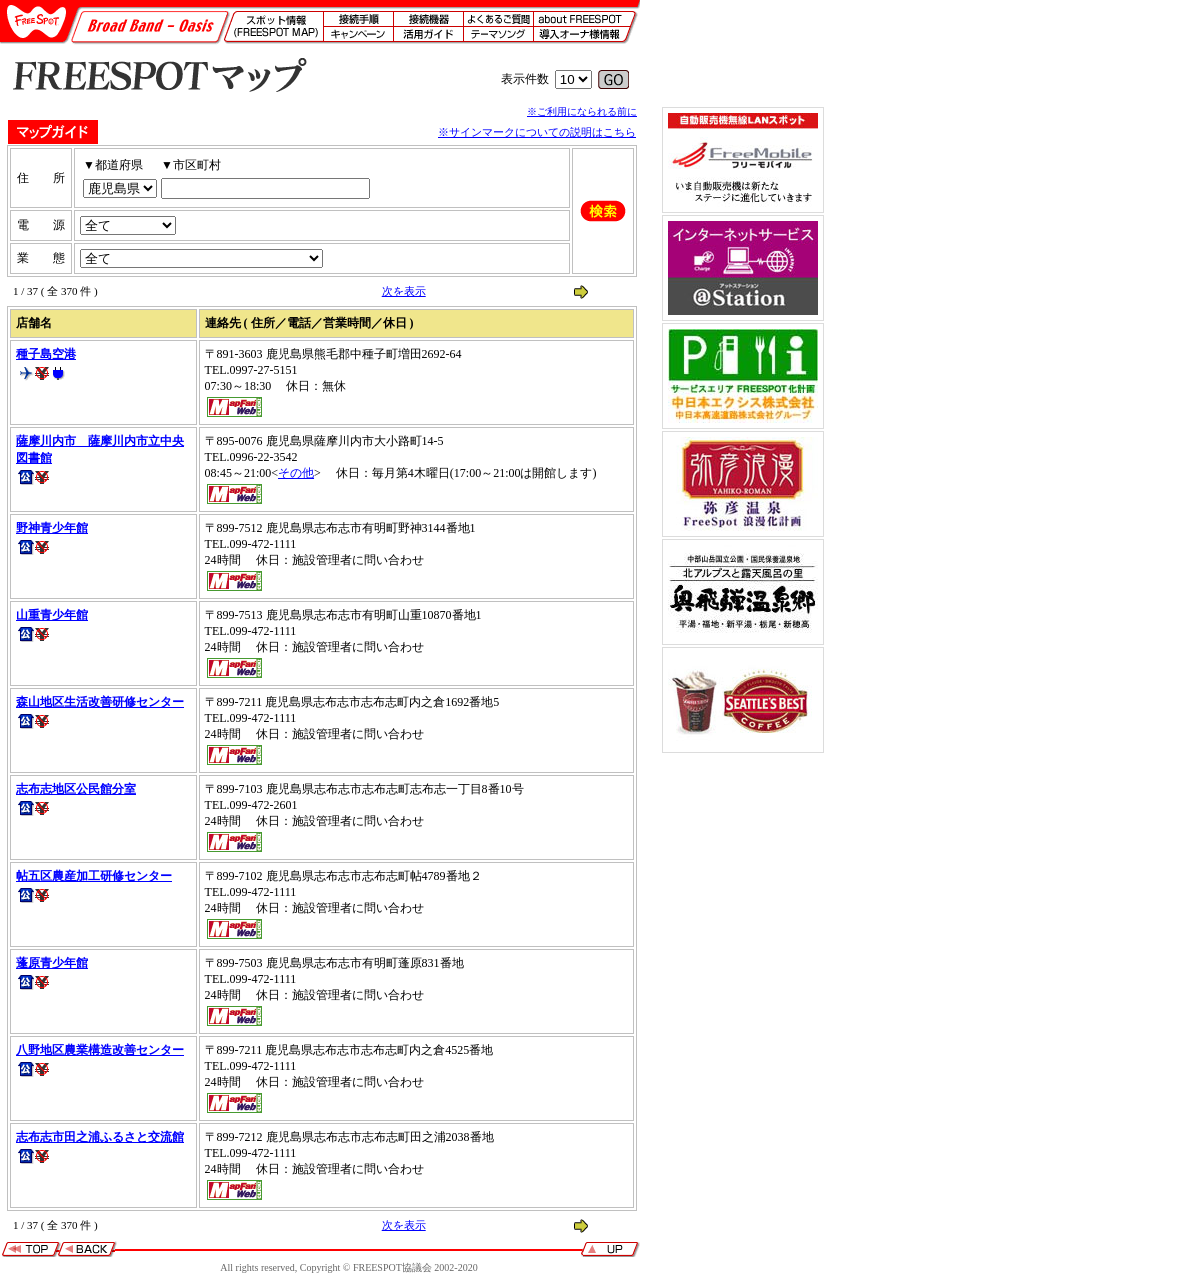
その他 (296, 473)
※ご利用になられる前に (582, 111)
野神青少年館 (52, 528)
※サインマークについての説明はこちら (537, 132)
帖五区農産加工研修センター (94, 876)
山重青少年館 (52, 615)
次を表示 (404, 291)
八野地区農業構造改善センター (100, 1050)
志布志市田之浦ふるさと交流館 (100, 1137)
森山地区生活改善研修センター (100, 702)
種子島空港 (46, 354)
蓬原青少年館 (52, 963)
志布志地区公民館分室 (76, 789)
